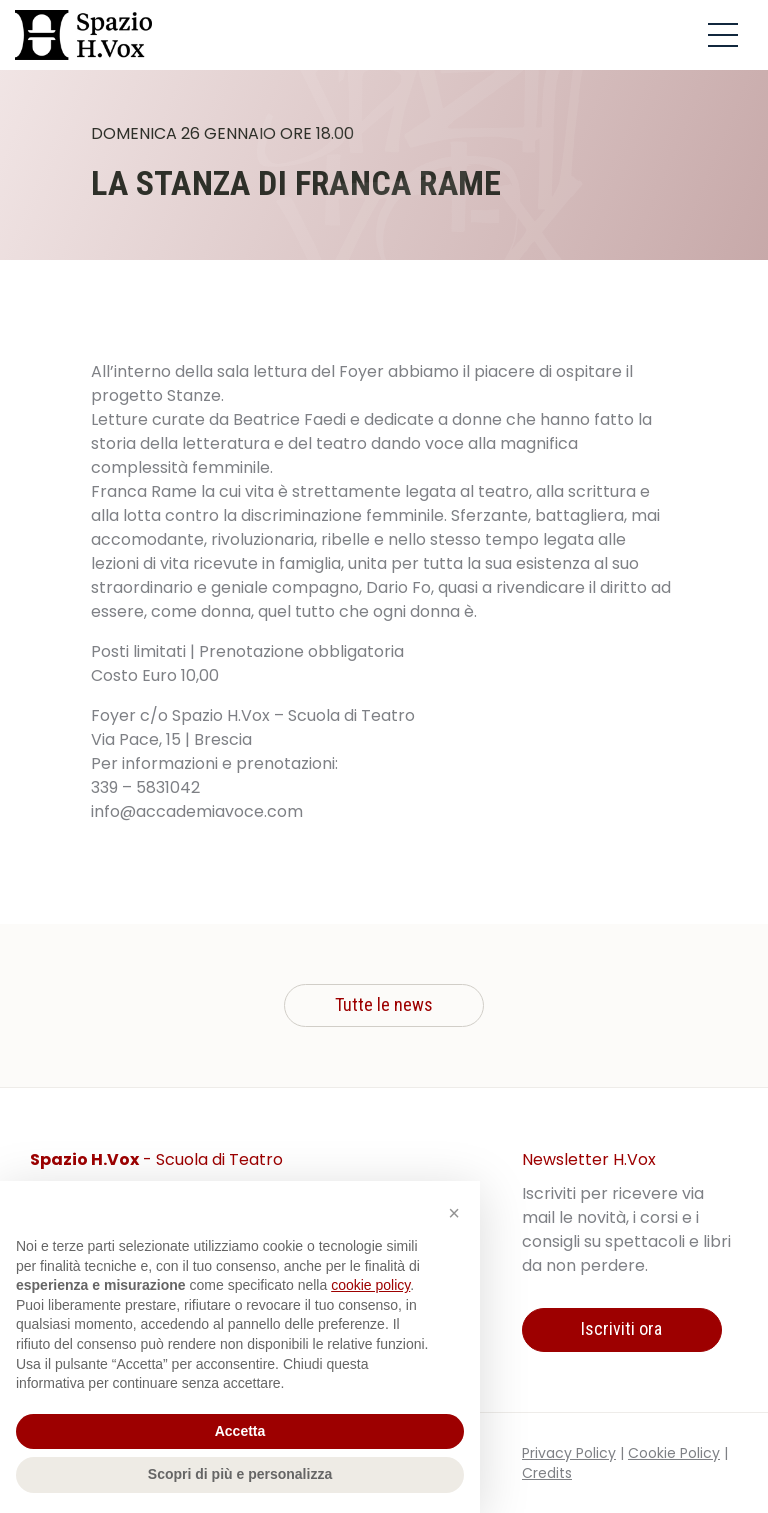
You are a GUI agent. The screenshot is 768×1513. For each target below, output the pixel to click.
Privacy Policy (569, 1453)
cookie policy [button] (370, 1285)
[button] (454, 1213)
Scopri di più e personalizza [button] (240, 1474)
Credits (547, 1473)
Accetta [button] (240, 1431)
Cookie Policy (674, 1453)
